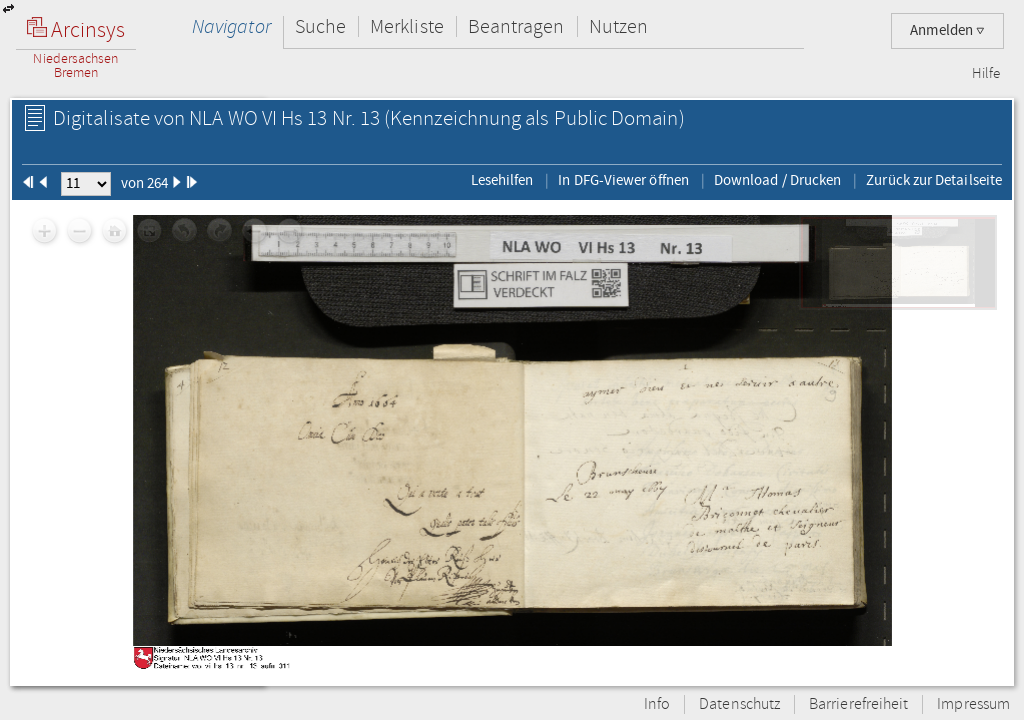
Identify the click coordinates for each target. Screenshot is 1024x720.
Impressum (973, 704)
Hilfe (986, 74)
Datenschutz (739, 704)
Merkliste (407, 26)
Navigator (231, 26)
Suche (320, 26)
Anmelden (947, 30)
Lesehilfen (502, 180)
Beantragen (516, 26)
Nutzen (618, 26)
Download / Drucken (777, 180)
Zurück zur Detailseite (934, 180)
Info (657, 704)
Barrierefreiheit (858, 704)
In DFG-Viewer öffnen (623, 180)
